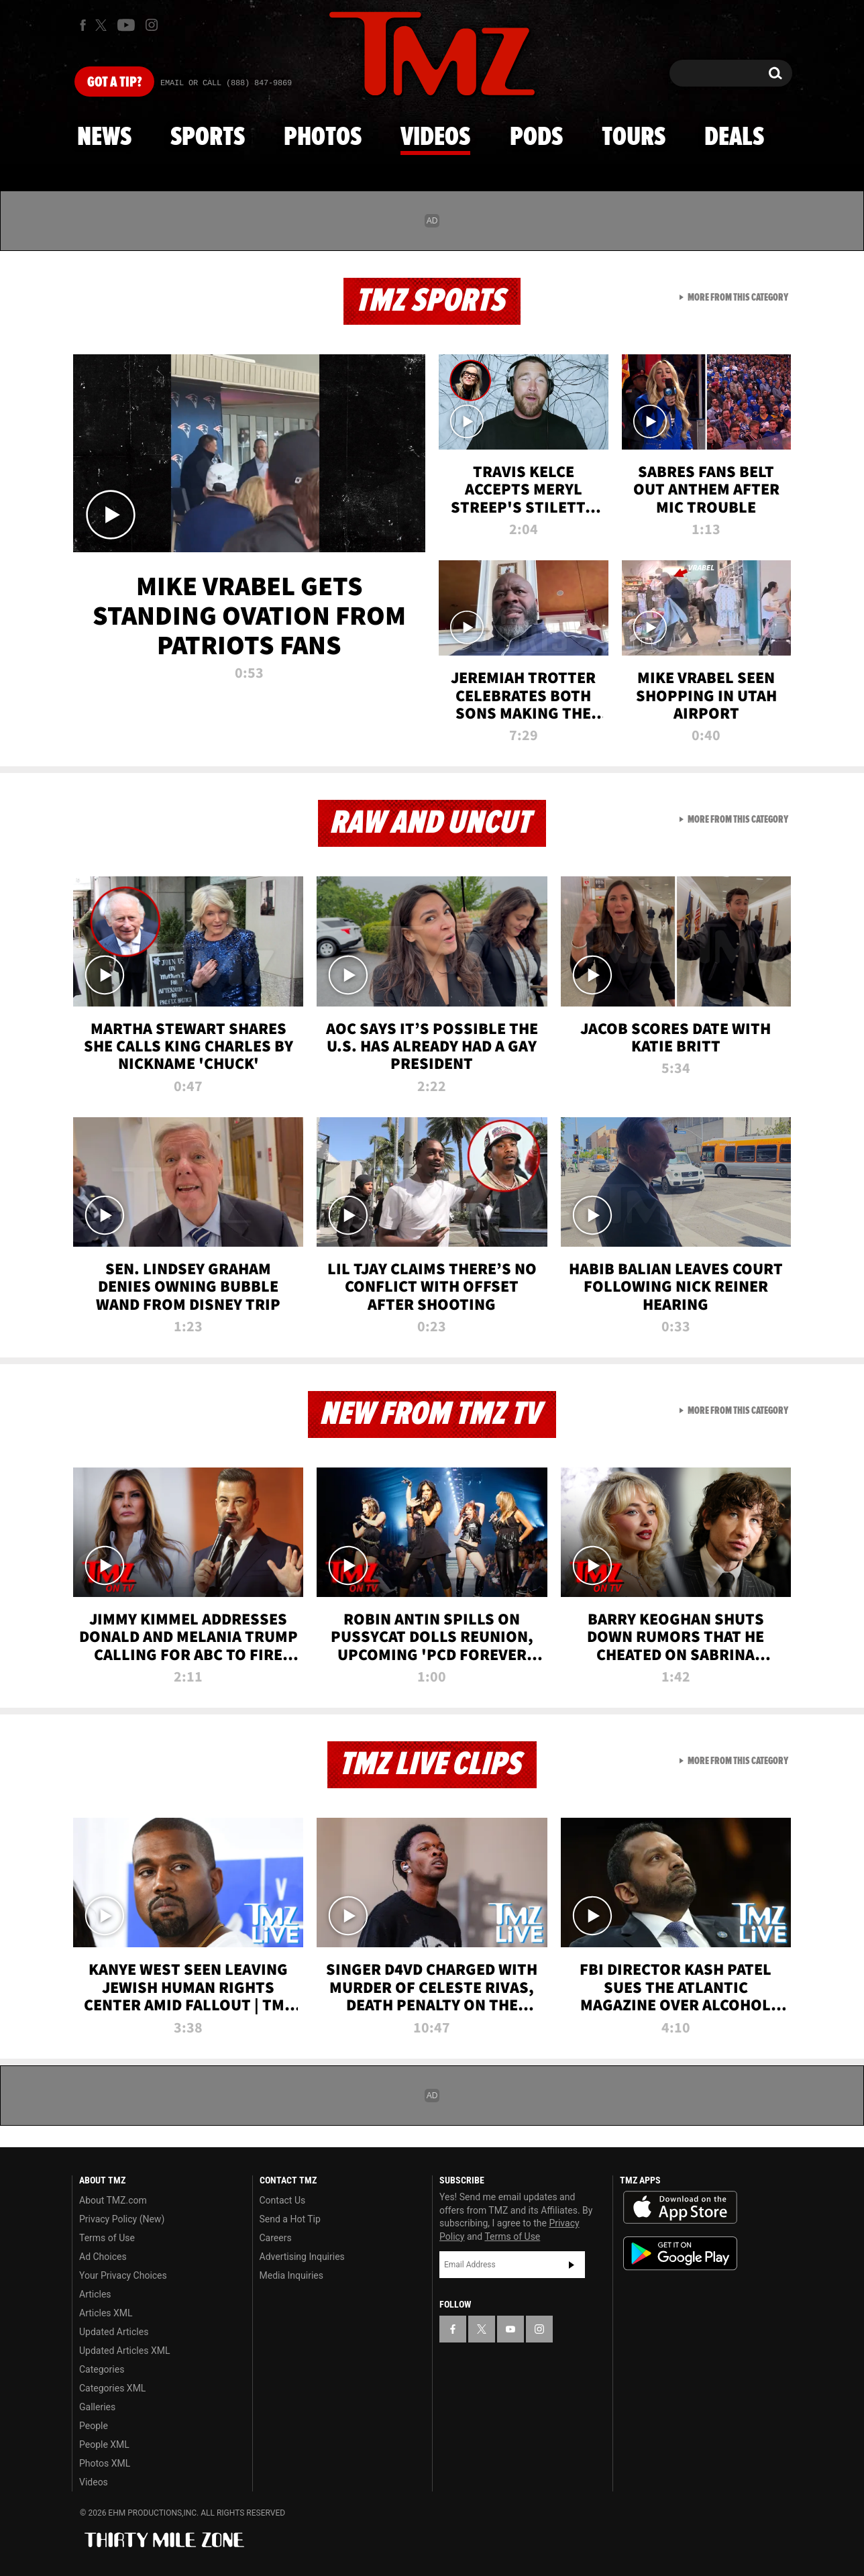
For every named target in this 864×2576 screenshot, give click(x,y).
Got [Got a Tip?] (114, 82)
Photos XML (104, 2463)
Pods (536, 137)
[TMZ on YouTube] (510, 2329)
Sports (207, 137)
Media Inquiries (291, 2275)
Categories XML (112, 2388)
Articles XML (106, 2313)
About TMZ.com (113, 2200)
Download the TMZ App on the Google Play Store (680, 2253)
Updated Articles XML (124, 2350)
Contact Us (283, 2200)
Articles (95, 2294)
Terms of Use (107, 2237)
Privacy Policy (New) (121, 2219)
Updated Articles (113, 2331)
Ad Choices (103, 2256)
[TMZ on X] (103, 25)
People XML (104, 2444)
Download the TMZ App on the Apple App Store (680, 2207)
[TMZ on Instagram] (151, 25)
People (93, 2425)
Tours (633, 137)
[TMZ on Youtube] (126, 25)
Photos (323, 137)
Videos (435, 137)
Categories (101, 2369)
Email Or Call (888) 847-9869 (226, 83)
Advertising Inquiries (302, 2256)
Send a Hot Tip (290, 2219)
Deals (734, 137)
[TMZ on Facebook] (83, 25)
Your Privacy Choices (123, 2275)
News (104, 137)
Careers (276, 2237)
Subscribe (571, 2264)
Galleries (97, 2407)
